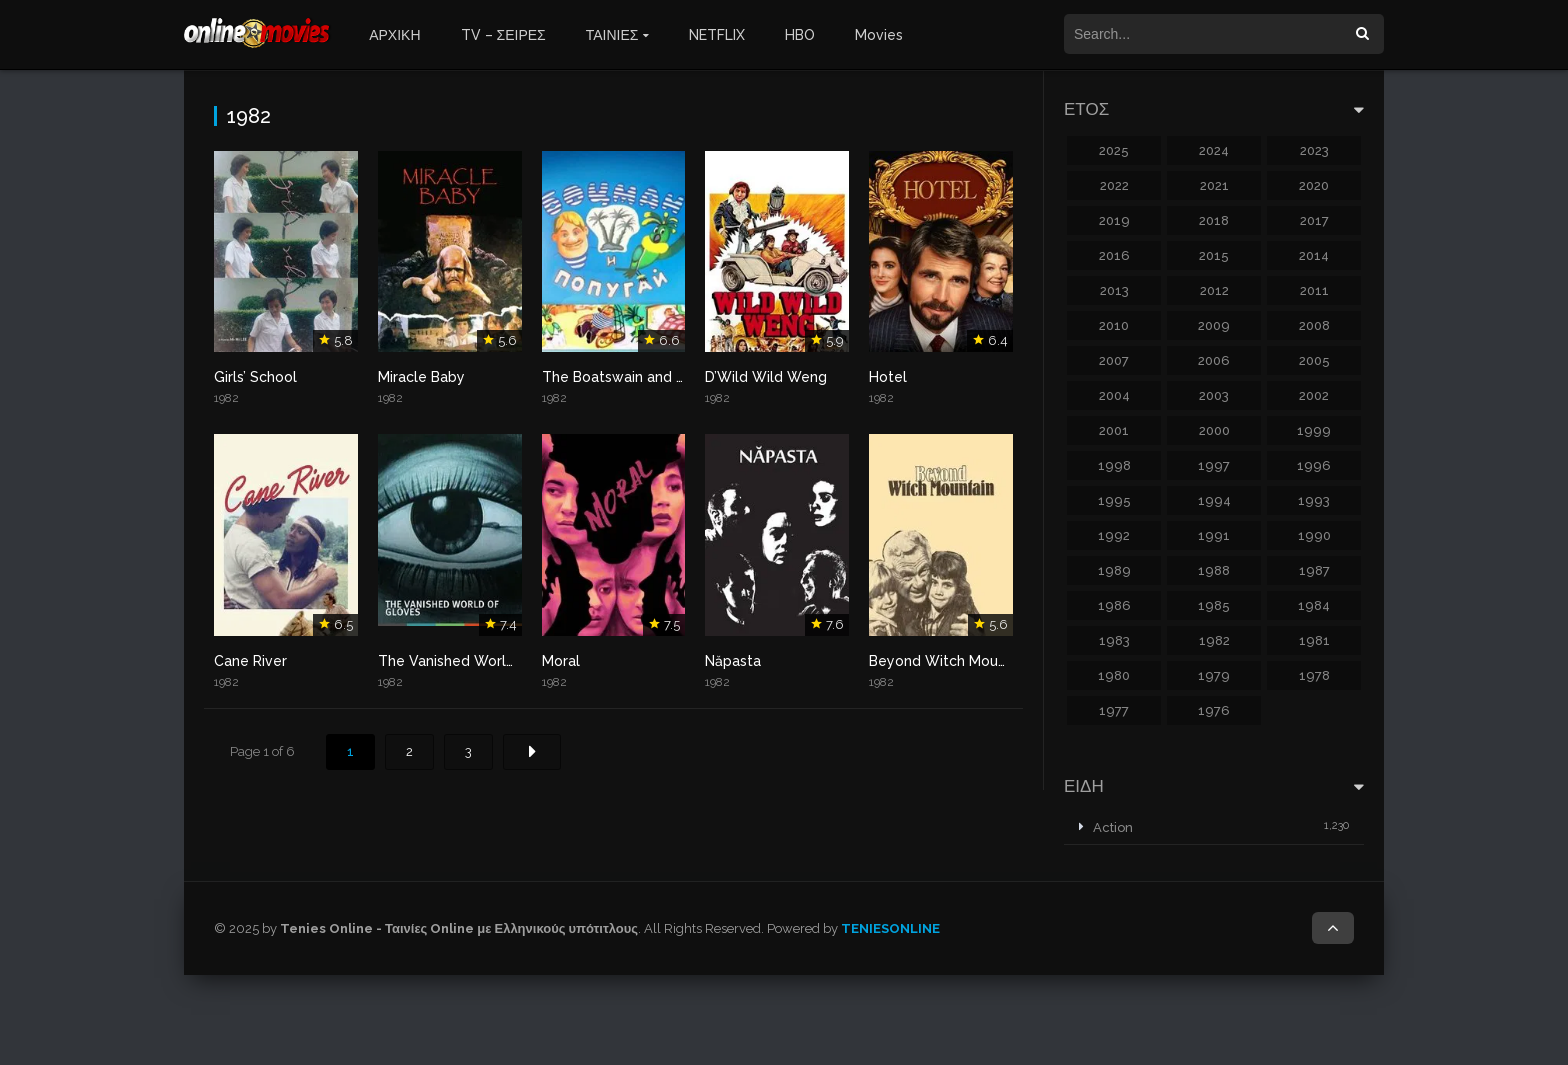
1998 (1114, 465)
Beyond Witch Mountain (950, 661)
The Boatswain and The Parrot (645, 377)
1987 (1314, 570)
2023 (1314, 150)
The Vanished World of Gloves (482, 661)
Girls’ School (255, 377)
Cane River (250, 661)
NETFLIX (717, 35)
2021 (1214, 185)
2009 (1214, 325)
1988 (1214, 570)
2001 (1114, 430)
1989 (1114, 570)
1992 (1114, 535)
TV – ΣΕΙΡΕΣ (503, 35)
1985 (1214, 605)
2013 (1114, 290)
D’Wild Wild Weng (766, 377)
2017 (1314, 220)
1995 (1114, 500)
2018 (1214, 220)
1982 (1214, 640)
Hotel (888, 377)
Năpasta (733, 661)
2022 (1114, 185)
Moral (561, 661)
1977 (1114, 710)
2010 (1114, 325)
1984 (1314, 605)
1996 (1314, 465)
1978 (1314, 675)
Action (1113, 827)
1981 (1314, 640)
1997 (1214, 465)
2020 (1314, 185)
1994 (1214, 500)
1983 (1114, 640)
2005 (1314, 360)
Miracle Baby (421, 377)
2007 (1114, 360)
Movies (879, 35)
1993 (1314, 500)
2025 (1114, 150)
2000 (1214, 430)
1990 (1314, 535)
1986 (1114, 605)
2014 (1314, 255)
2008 (1314, 325)
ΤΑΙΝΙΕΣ (612, 35)
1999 (1314, 430)
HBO (800, 35)
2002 (1314, 395)
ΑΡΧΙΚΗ (394, 35)
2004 (1114, 395)
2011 (1314, 290)
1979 (1214, 675)
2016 (1114, 255)
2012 (1214, 290)
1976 (1214, 710)
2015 (1214, 255)
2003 (1214, 395)
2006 (1214, 360)
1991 (1214, 535)
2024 (1214, 150)
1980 (1114, 675)
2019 (1114, 220)
